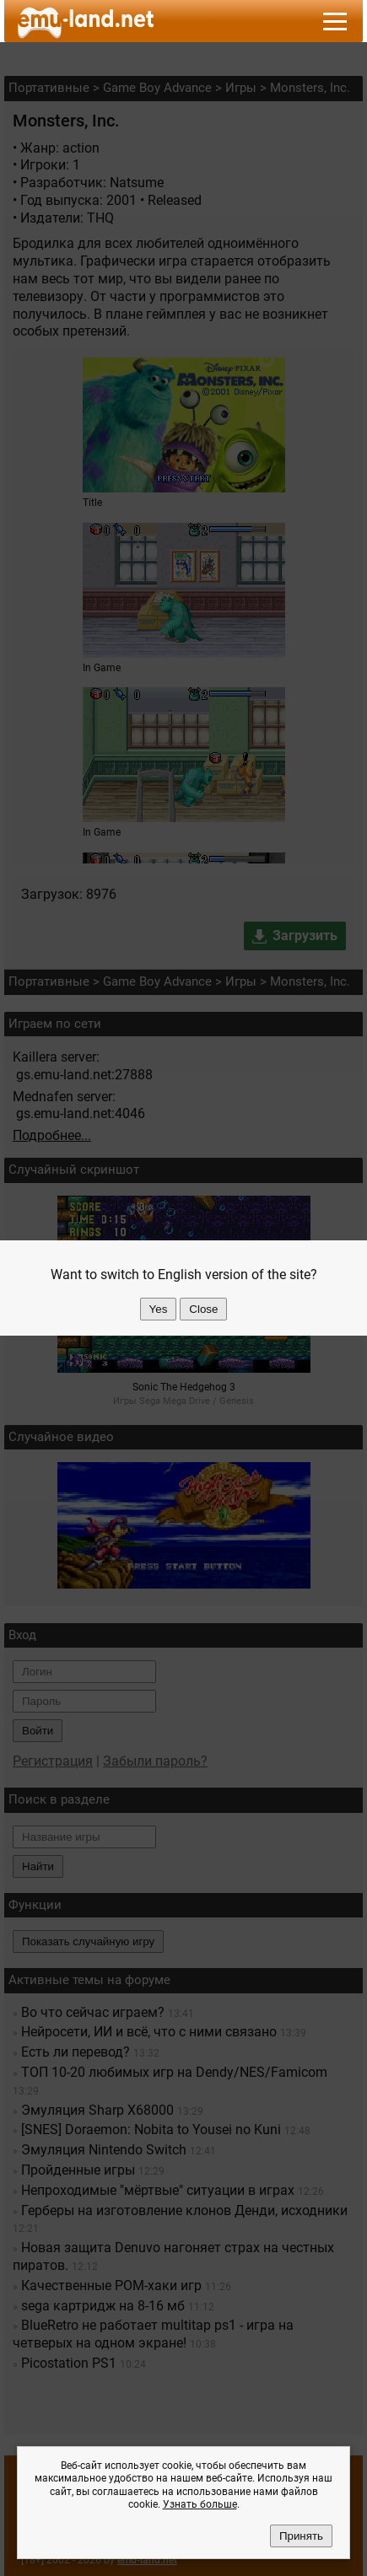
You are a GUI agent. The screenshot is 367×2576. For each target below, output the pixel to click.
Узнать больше (200, 2504)
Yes (158, 1309)
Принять (301, 2536)
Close (203, 1309)
